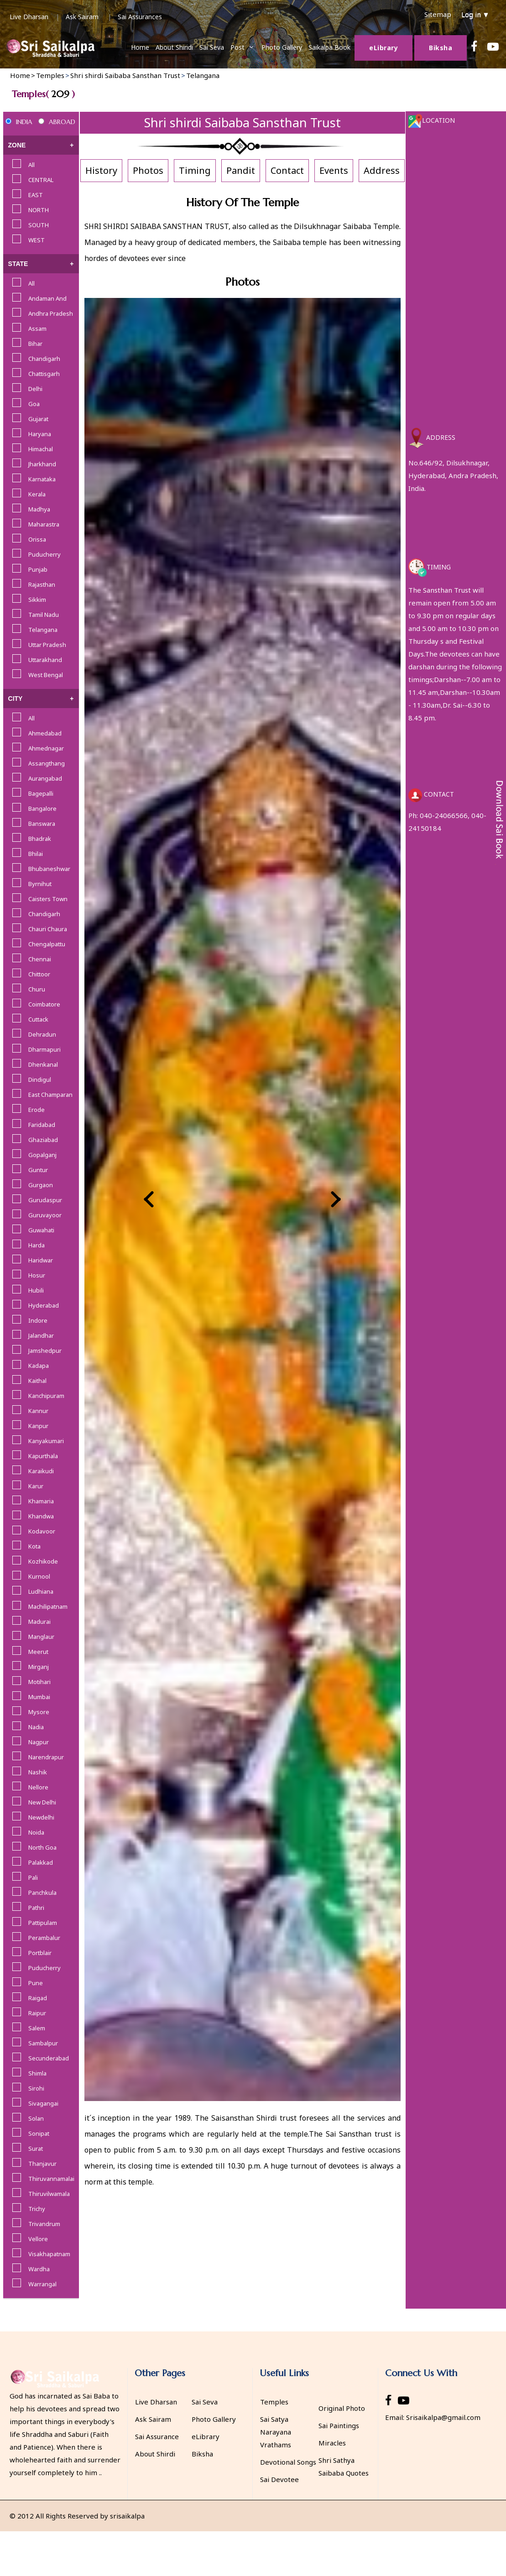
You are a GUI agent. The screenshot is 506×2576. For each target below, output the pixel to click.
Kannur (38, 1411)
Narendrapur (46, 1757)
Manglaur (41, 1636)
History (101, 170)
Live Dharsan (29, 16)
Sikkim (37, 599)
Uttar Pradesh (47, 645)
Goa (34, 404)
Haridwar (40, 1260)
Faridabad (41, 1125)
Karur (35, 1486)
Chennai (39, 959)
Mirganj (38, 1667)
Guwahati (41, 1230)
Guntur (38, 1170)
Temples (274, 2401)
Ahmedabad (45, 733)
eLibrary (205, 2436)
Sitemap (437, 14)
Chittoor (39, 974)
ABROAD (62, 122)
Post (237, 47)
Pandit (240, 170)
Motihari (39, 1682)
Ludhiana (40, 1591)
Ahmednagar (46, 748)
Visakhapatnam (49, 2254)
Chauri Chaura (47, 929)
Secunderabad (48, 2058)
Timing (195, 170)
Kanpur (38, 1426)
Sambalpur (43, 2043)
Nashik (37, 1772)
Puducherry (44, 554)
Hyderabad (43, 1305)
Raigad (37, 1998)
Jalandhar (41, 1335)
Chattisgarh (44, 374)
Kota (34, 1546)
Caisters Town (48, 899)
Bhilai (35, 854)
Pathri (36, 1907)
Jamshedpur (45, 1350)
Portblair (40, 1953)
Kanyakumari (46, 1441)
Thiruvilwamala (49, 2194)
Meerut (38, 1652)
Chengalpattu (46, 944)
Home (140, 47)
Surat (35, 2148)
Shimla (37, 2073)
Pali (33, 1877)
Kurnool (39, 1576)
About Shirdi (155, 2453)
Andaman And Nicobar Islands (49, 299)
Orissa (37, 539)
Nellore (38, 1787)
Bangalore (42, 808)
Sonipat (38, 2133)
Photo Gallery (281, 47)
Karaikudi (41, 1471)
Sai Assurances (140, 16)
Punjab (37, 569)
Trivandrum (44, 2224)
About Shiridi (174, 47)
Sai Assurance (157, 2436)
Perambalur (44, 1938)
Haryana (39, 434)
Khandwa (41, 1516)
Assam (37, 328)
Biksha (440, 47)
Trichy (36, 2209)
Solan (36, 2118)
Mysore (38, 1712)
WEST (36, 240)
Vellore (38, 2239)
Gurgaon (40, 1185)
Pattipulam (42, 1923)
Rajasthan (41, 584)
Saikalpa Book (329, 47)
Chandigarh (44, 359)
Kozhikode (43, 1561)
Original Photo (341, 2408)
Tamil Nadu (43, 614)
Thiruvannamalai (51, 2178)
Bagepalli (40, 793)
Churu (36, 989)
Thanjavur (42, 2163)
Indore (37, 1320)
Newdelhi (41, 1817)
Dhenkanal (43, 1064)
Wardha (39, 2269)
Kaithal (37, 1381)
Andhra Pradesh (50, 313)
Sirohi (36, 2088)
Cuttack (38, 1019)
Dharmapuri (44, 1049)
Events (333, 170)
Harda (36, 1245)
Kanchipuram (46, 1396)
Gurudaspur (45, 1200)
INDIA (24, 122)
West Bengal (45, 675)
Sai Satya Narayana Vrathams (275, 2431)
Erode (36, 1109)
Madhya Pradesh (40, 510)
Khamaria (41, 1501)
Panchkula (42, 1892)
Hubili (36, 1290)
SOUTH (38, 225)
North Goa (42, 1847)
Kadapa (38, 1365)
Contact (287, 170)
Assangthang (46, 763)
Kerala (37, 494)
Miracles (332, 2442)
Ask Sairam (82, 16)
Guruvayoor (45, 1215)
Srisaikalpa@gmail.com (443, 2417)
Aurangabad (45, 778)
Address (382, 170)
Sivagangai (43, 2103)
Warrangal (42, 2284)
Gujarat (38, 419)
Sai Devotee (279, 2479)
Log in (475, 14)
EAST (35, 195)
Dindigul (39, 1079)
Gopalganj (42, 1155)
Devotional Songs (288, 2461)
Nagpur (38, 1742)
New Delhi (42, 1802)
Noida (36, 1832)
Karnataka (42, 479)
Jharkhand (42, 464)
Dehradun (42, 1034)
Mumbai (39, 1697)
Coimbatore (44, 1004)
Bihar (35, 343)
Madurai (39, 1621)
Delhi (35, 389)
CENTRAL (40, 180)
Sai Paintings (338, 2425)
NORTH (38, 210)
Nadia (36, 1727)
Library (383, 47)
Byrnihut (40, 884)
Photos (148, 170)
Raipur (37, 2013)
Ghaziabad (43, 1140)
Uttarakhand (45, 660)
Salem (36, 2028)
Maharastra (43, 524)
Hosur (36, 1275)
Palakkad (40, 1862)
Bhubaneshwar (49, 869)
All (31, 165)
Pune (35, 1983)
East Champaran (50, 1094)
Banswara (41, 823)
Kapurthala (43, 1456)
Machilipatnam (48, 1606)
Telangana (42, 630)
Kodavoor (41, 1531)
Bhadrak (39, 838)
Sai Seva (211, 47)
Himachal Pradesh (40, 450)
